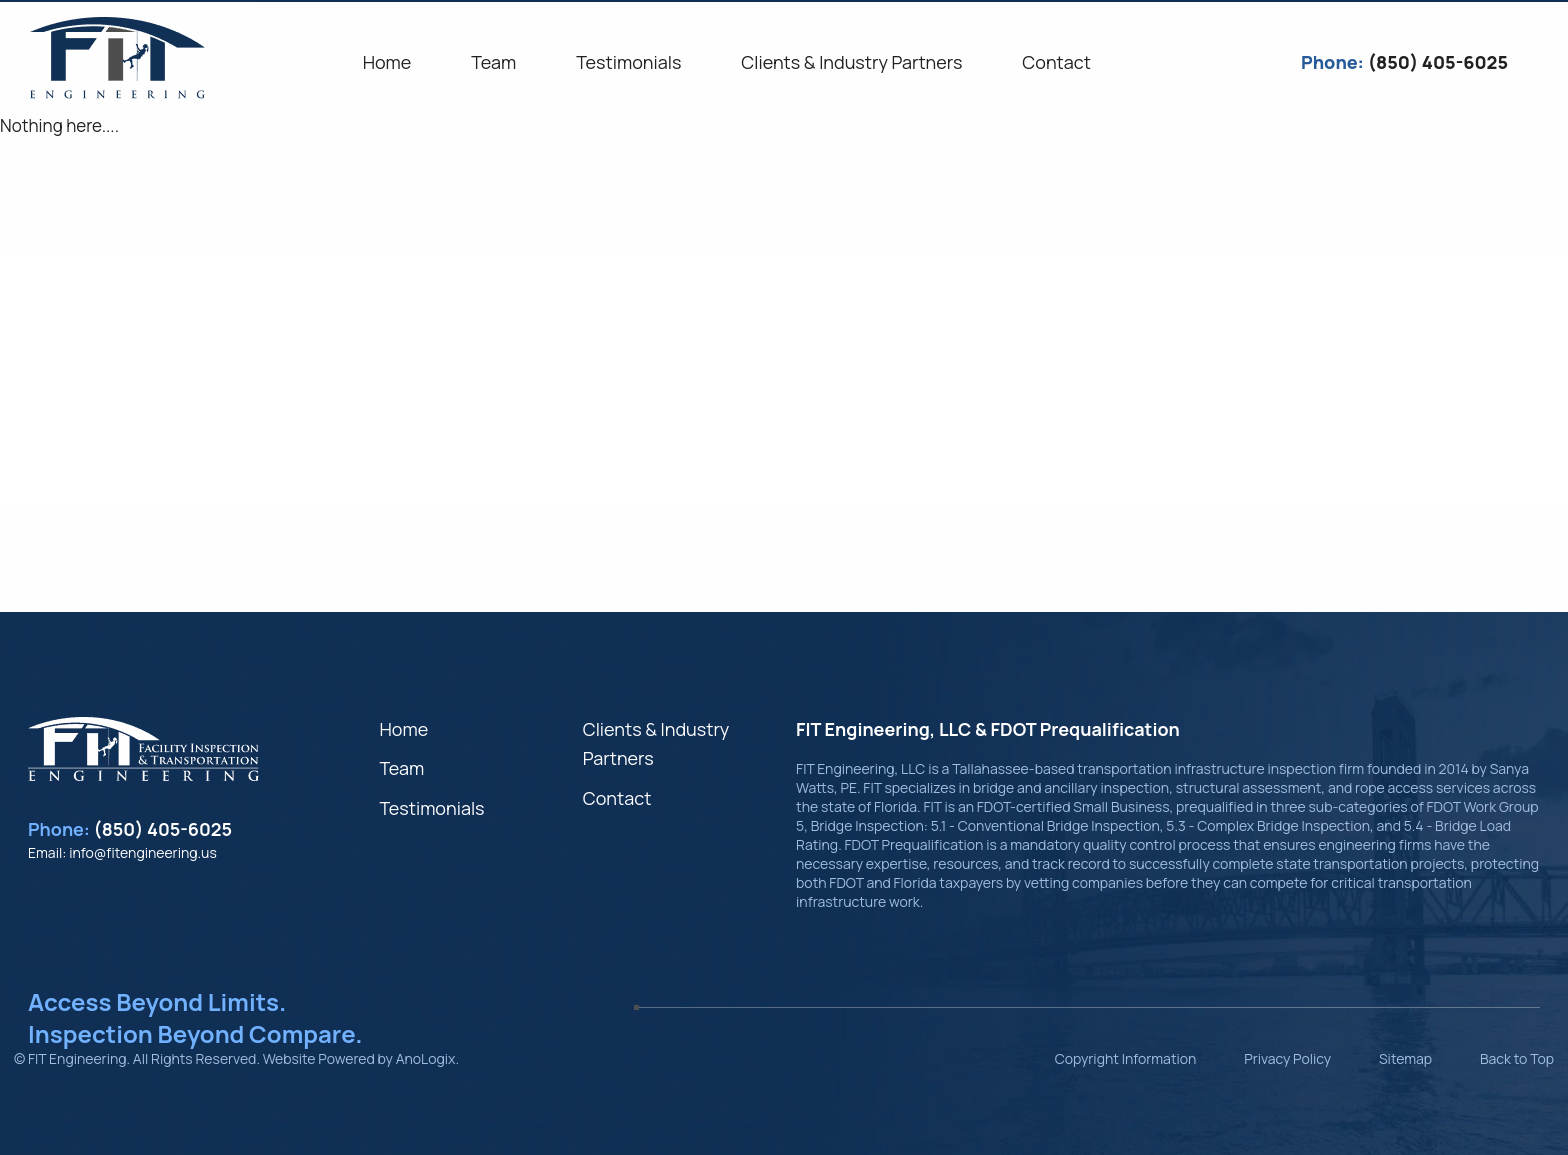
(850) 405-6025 (163, 829)
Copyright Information (1126, 1058)
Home (403, 729)
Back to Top (1517, 1058)
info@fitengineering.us (143, 852)
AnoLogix (426, 1058)
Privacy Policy (1287, 1058)
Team (401, 768)
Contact (617, 798)
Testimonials (431, 808)
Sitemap (1405, 1058)
